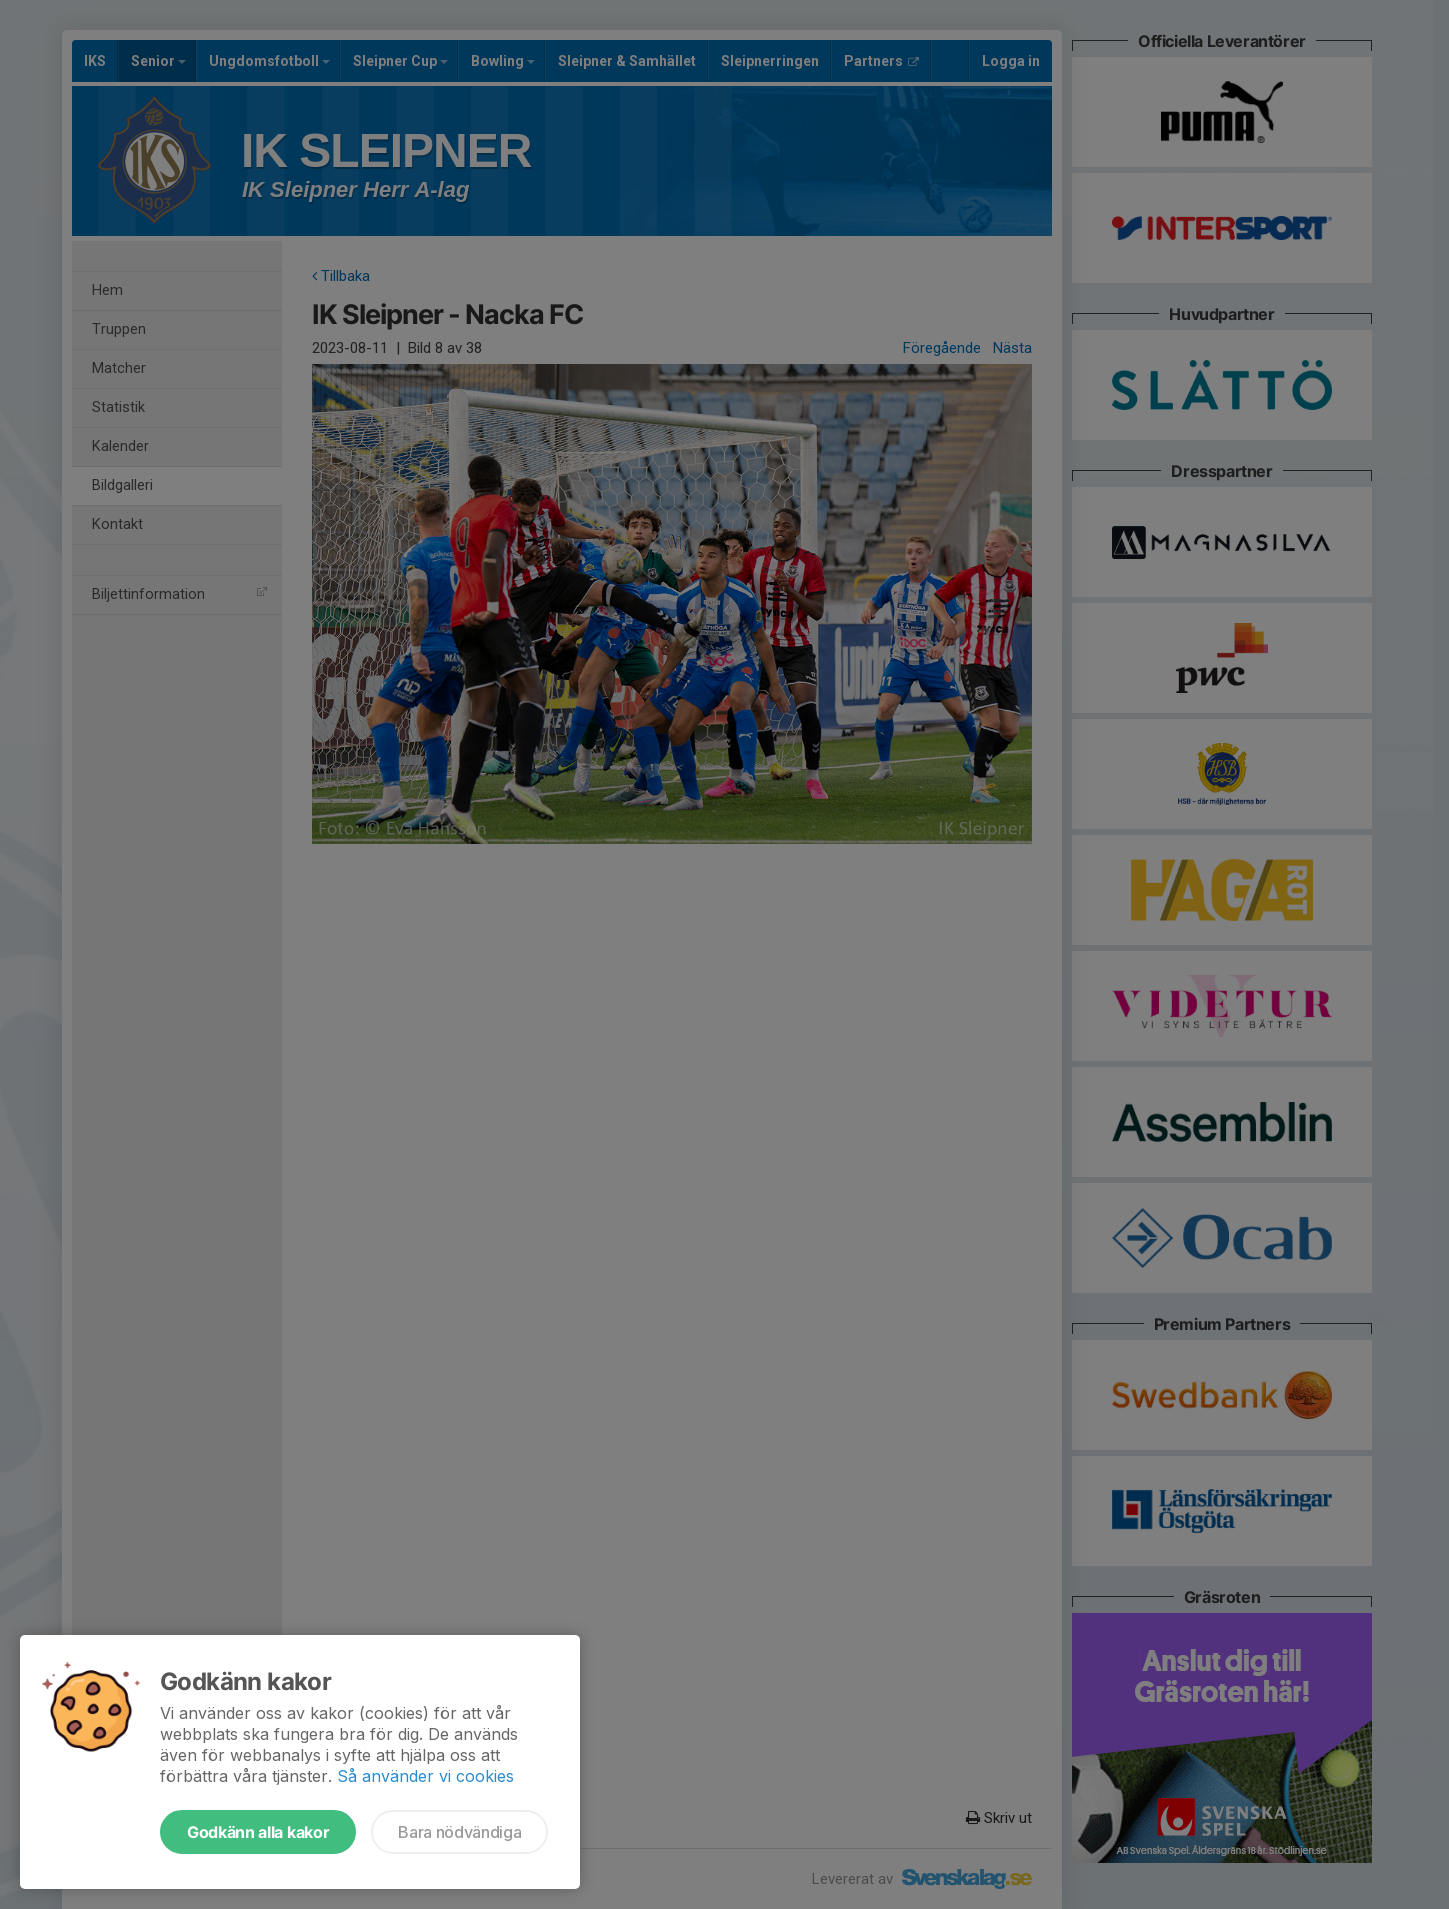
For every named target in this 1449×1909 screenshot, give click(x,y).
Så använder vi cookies (425, 1776)
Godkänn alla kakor (258, 1832)
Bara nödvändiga (459, 1832)
